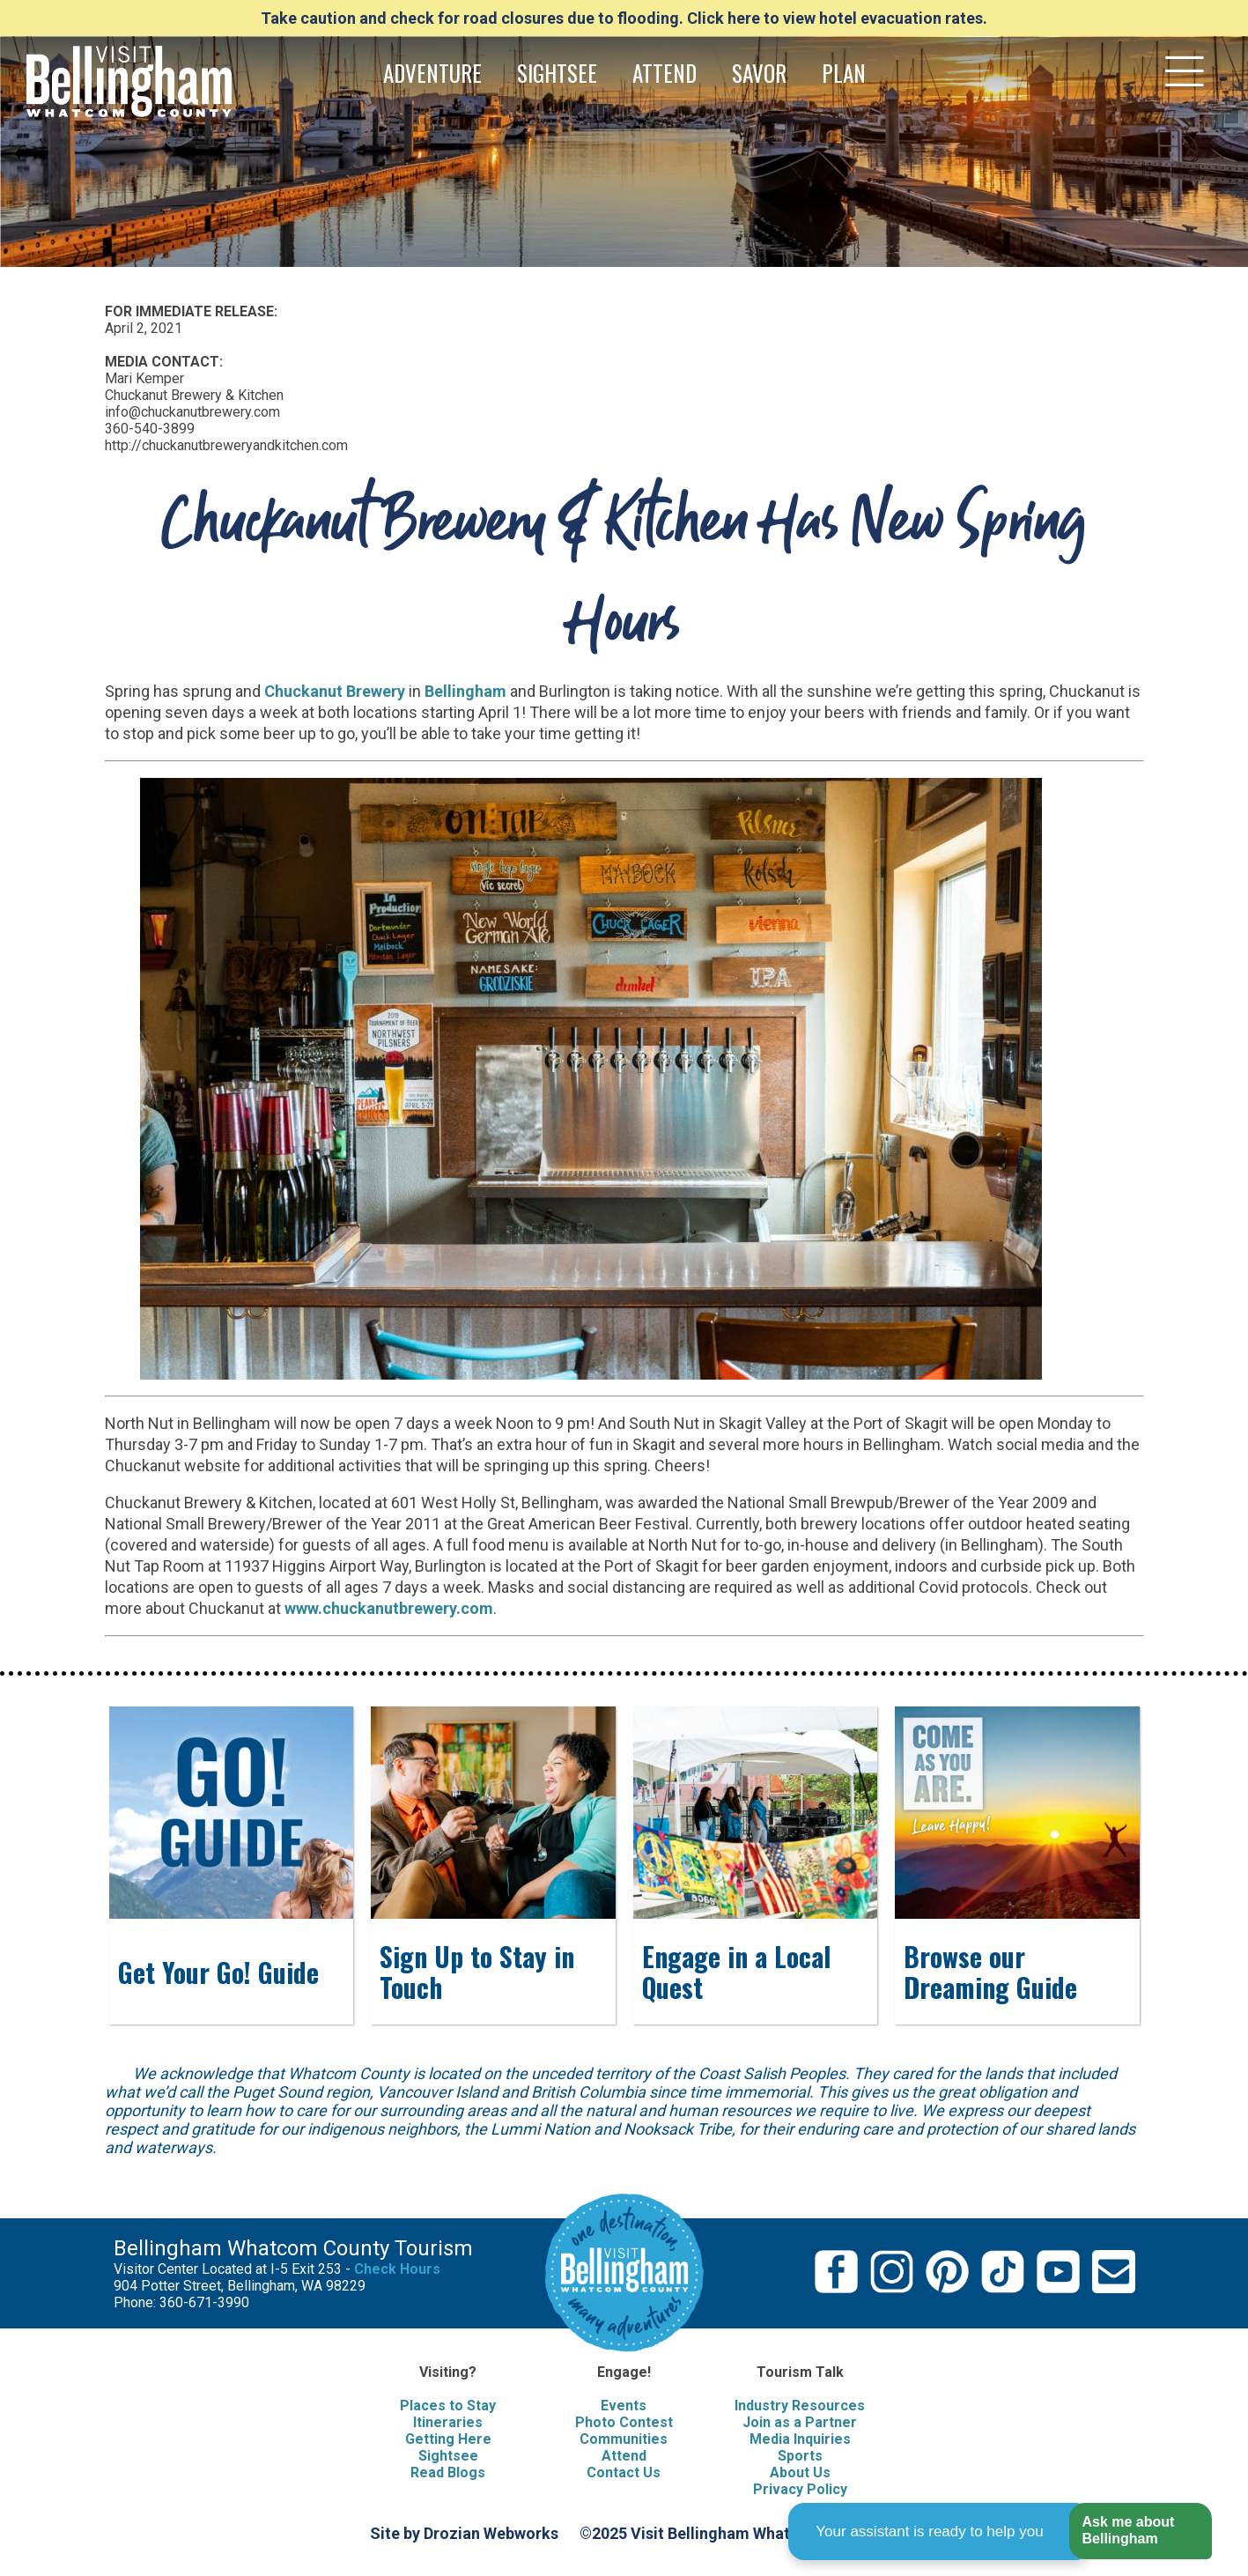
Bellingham (465, 691)
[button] (1140, 2531)
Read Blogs (447, 2472)
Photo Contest (624, 2422)
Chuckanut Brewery (334, 691)
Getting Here (448, 2439)
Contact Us (624, 2472)
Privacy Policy (800, 2489)
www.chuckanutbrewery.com (388, 1608)
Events (623, 2405)
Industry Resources (800, 2405)
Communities (624, 2439)
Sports (800, 2455)
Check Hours (397, 2269)
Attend (624, 2455)
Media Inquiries (800, 2439)
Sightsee (448, 2455)
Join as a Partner (799, 2422)
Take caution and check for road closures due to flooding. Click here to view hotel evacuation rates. (624, 18)
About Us (800, 2472)
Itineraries (448, 2422)
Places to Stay (448, 2405)
